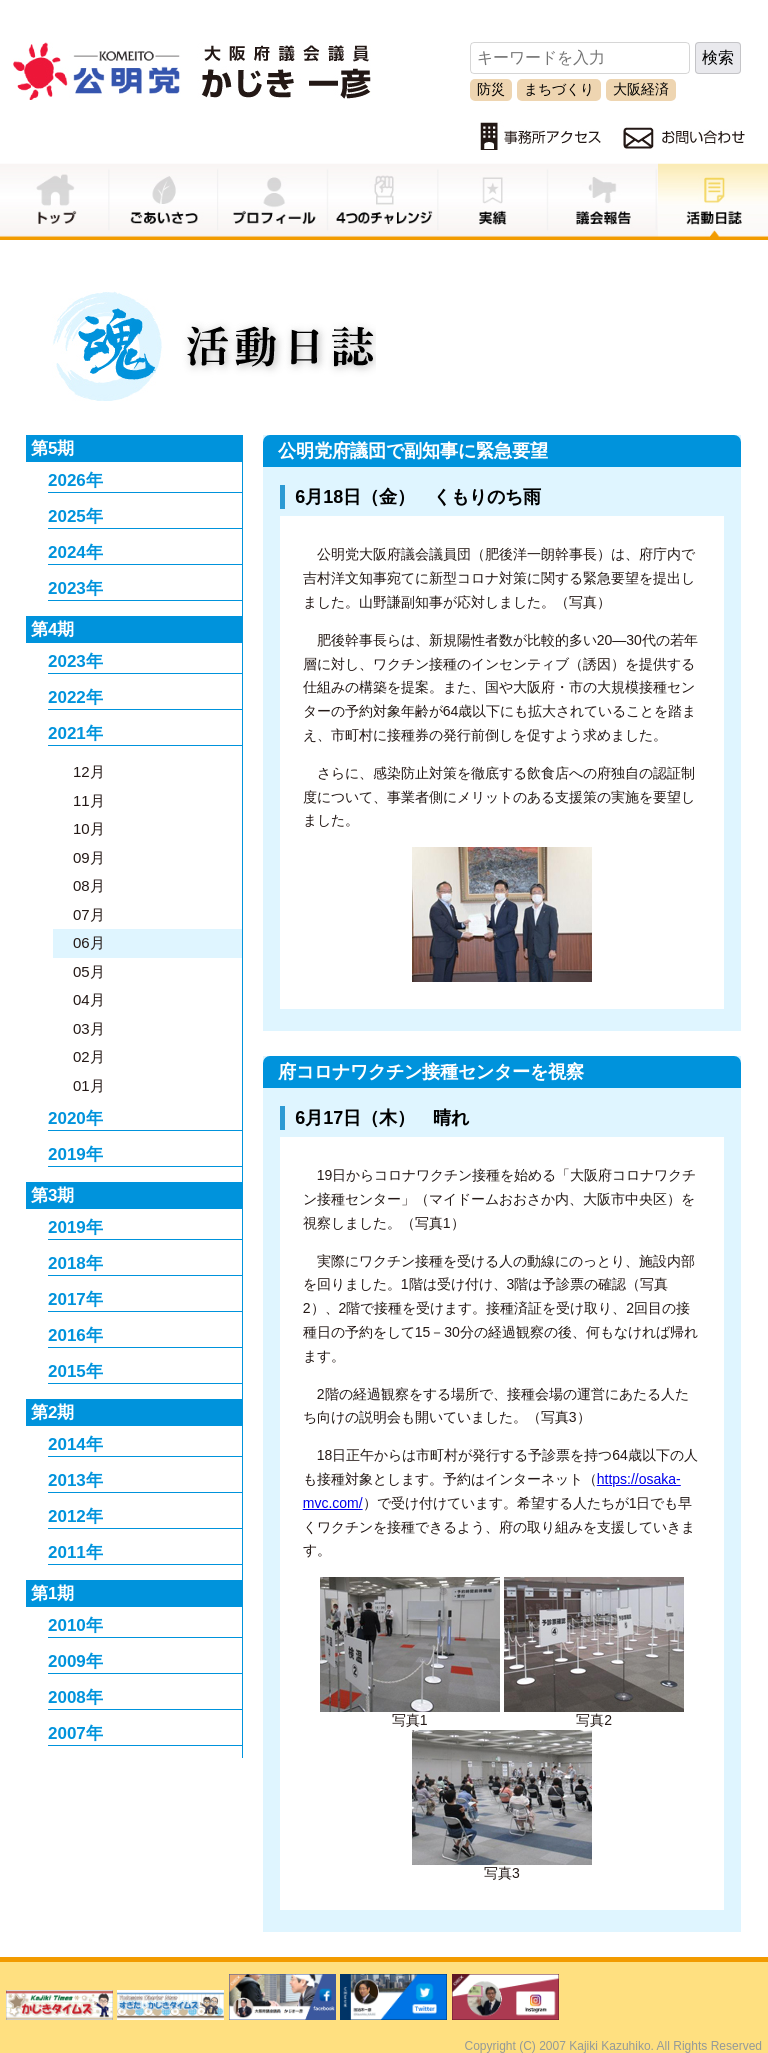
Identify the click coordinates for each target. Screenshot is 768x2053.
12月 (89, 771)
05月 (89, 971)
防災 (491, 89)
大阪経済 (641, 89)
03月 (89, 1028)
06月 (89, 942)
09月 (89, 857)
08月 (89, 885)
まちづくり (559, 89)
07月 (89, 914)
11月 (89, 800)
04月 (89, 999)
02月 (89, 1056)
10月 (89, 828)
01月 (89, 1085)
